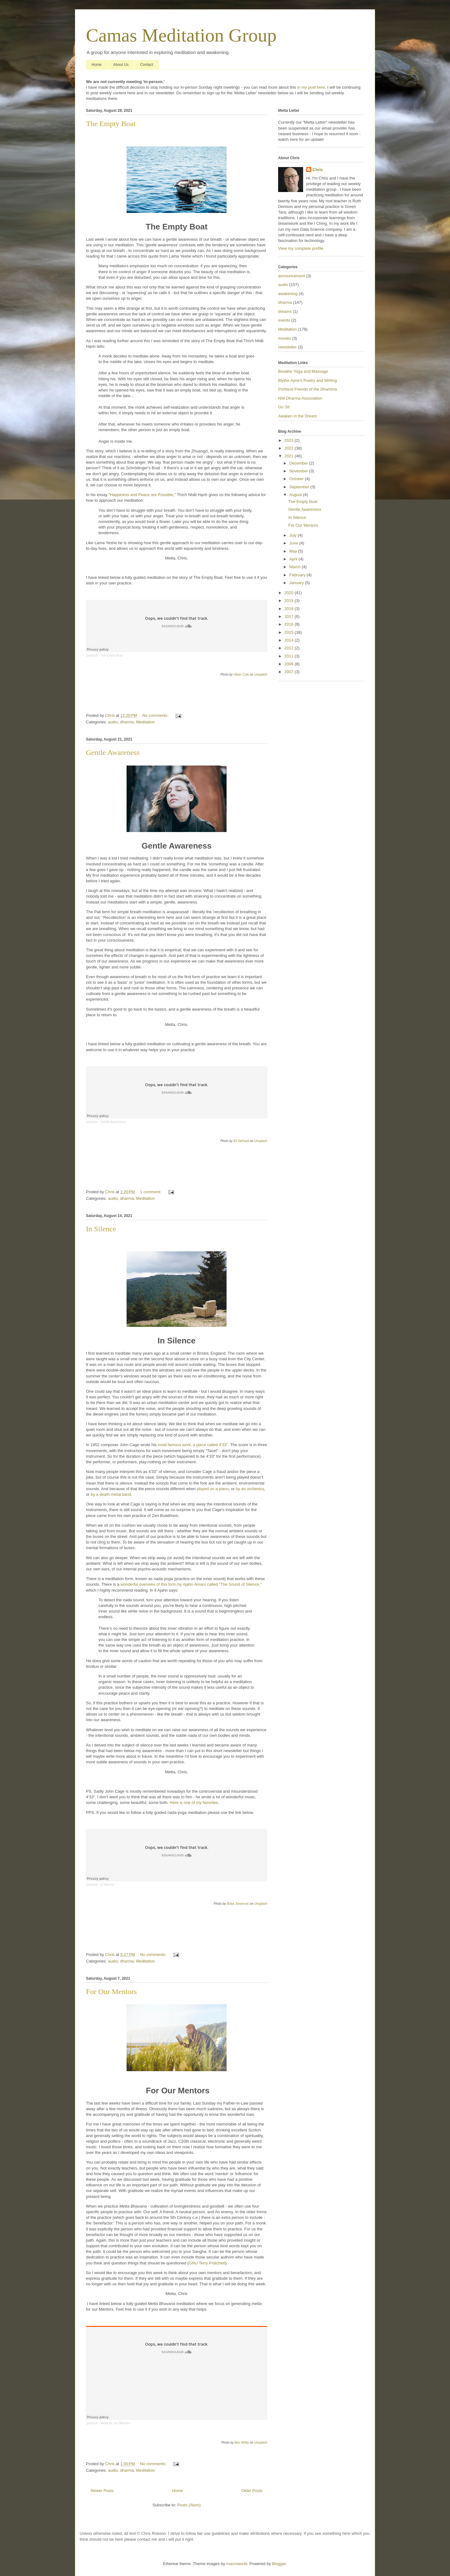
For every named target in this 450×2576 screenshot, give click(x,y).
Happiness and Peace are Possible (141, 494)
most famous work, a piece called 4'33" (193, 1444)
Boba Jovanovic (238, 1903)
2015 (289, 632)
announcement (291, 275)
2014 (289, 640)
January (297, 582)
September (299, 487)
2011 (289, 656)
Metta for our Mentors (115, 2423)
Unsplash (260, 674)
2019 (289, 600)
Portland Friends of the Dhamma (307, 389)
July (293, 535)
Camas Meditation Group (181, 35)
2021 (289, 456)
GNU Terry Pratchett (207, 2263)
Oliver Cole (241, 674)
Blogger (279, 2563)
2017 (289, 616)
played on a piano (213, 1488)
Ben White (241, 2442)
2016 (289, 624)
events (284, 320)
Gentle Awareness (113, 752)
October (297, 478)
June (294, 543)
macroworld (236, 2563)
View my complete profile (300, 248)
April (294, 559)
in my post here (311, 87)
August (296, 494)
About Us (120, 64)
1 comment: (151, 1191)
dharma (127, 722)
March (295, 566)
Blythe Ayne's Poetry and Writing (307, 380)
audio (113, 722)
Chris (317, 169)
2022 (289, 448)
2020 (289, 592)
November (299, 471)
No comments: (155, 715)
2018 (289, 608)
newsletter (287, 347)
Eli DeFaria (241, 1141)
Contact (146, 64)
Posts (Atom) (189, 2505)
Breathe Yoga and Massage (303, 371)
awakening (288, 293)
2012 (289, 648)
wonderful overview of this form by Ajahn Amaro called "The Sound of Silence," (191, 1584)
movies (284, 338)
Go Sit (283, 407)
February (298, 575)
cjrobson (92, 655)
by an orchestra (250, 1488)
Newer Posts (102, 2490)
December (299, 463)
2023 (289, 440)
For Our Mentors (111, 1991)
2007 (289, 671)
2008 (289, 664)
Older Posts (251, 2490)
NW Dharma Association (300, 398)
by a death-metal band (111, 1494)
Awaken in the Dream (297, 416)
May (293, 551)
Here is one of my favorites (194, 1802)
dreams (285, 311)
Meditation (145, 722)
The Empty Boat (111, 124)
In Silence (101, 1229)
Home (97, 64)
